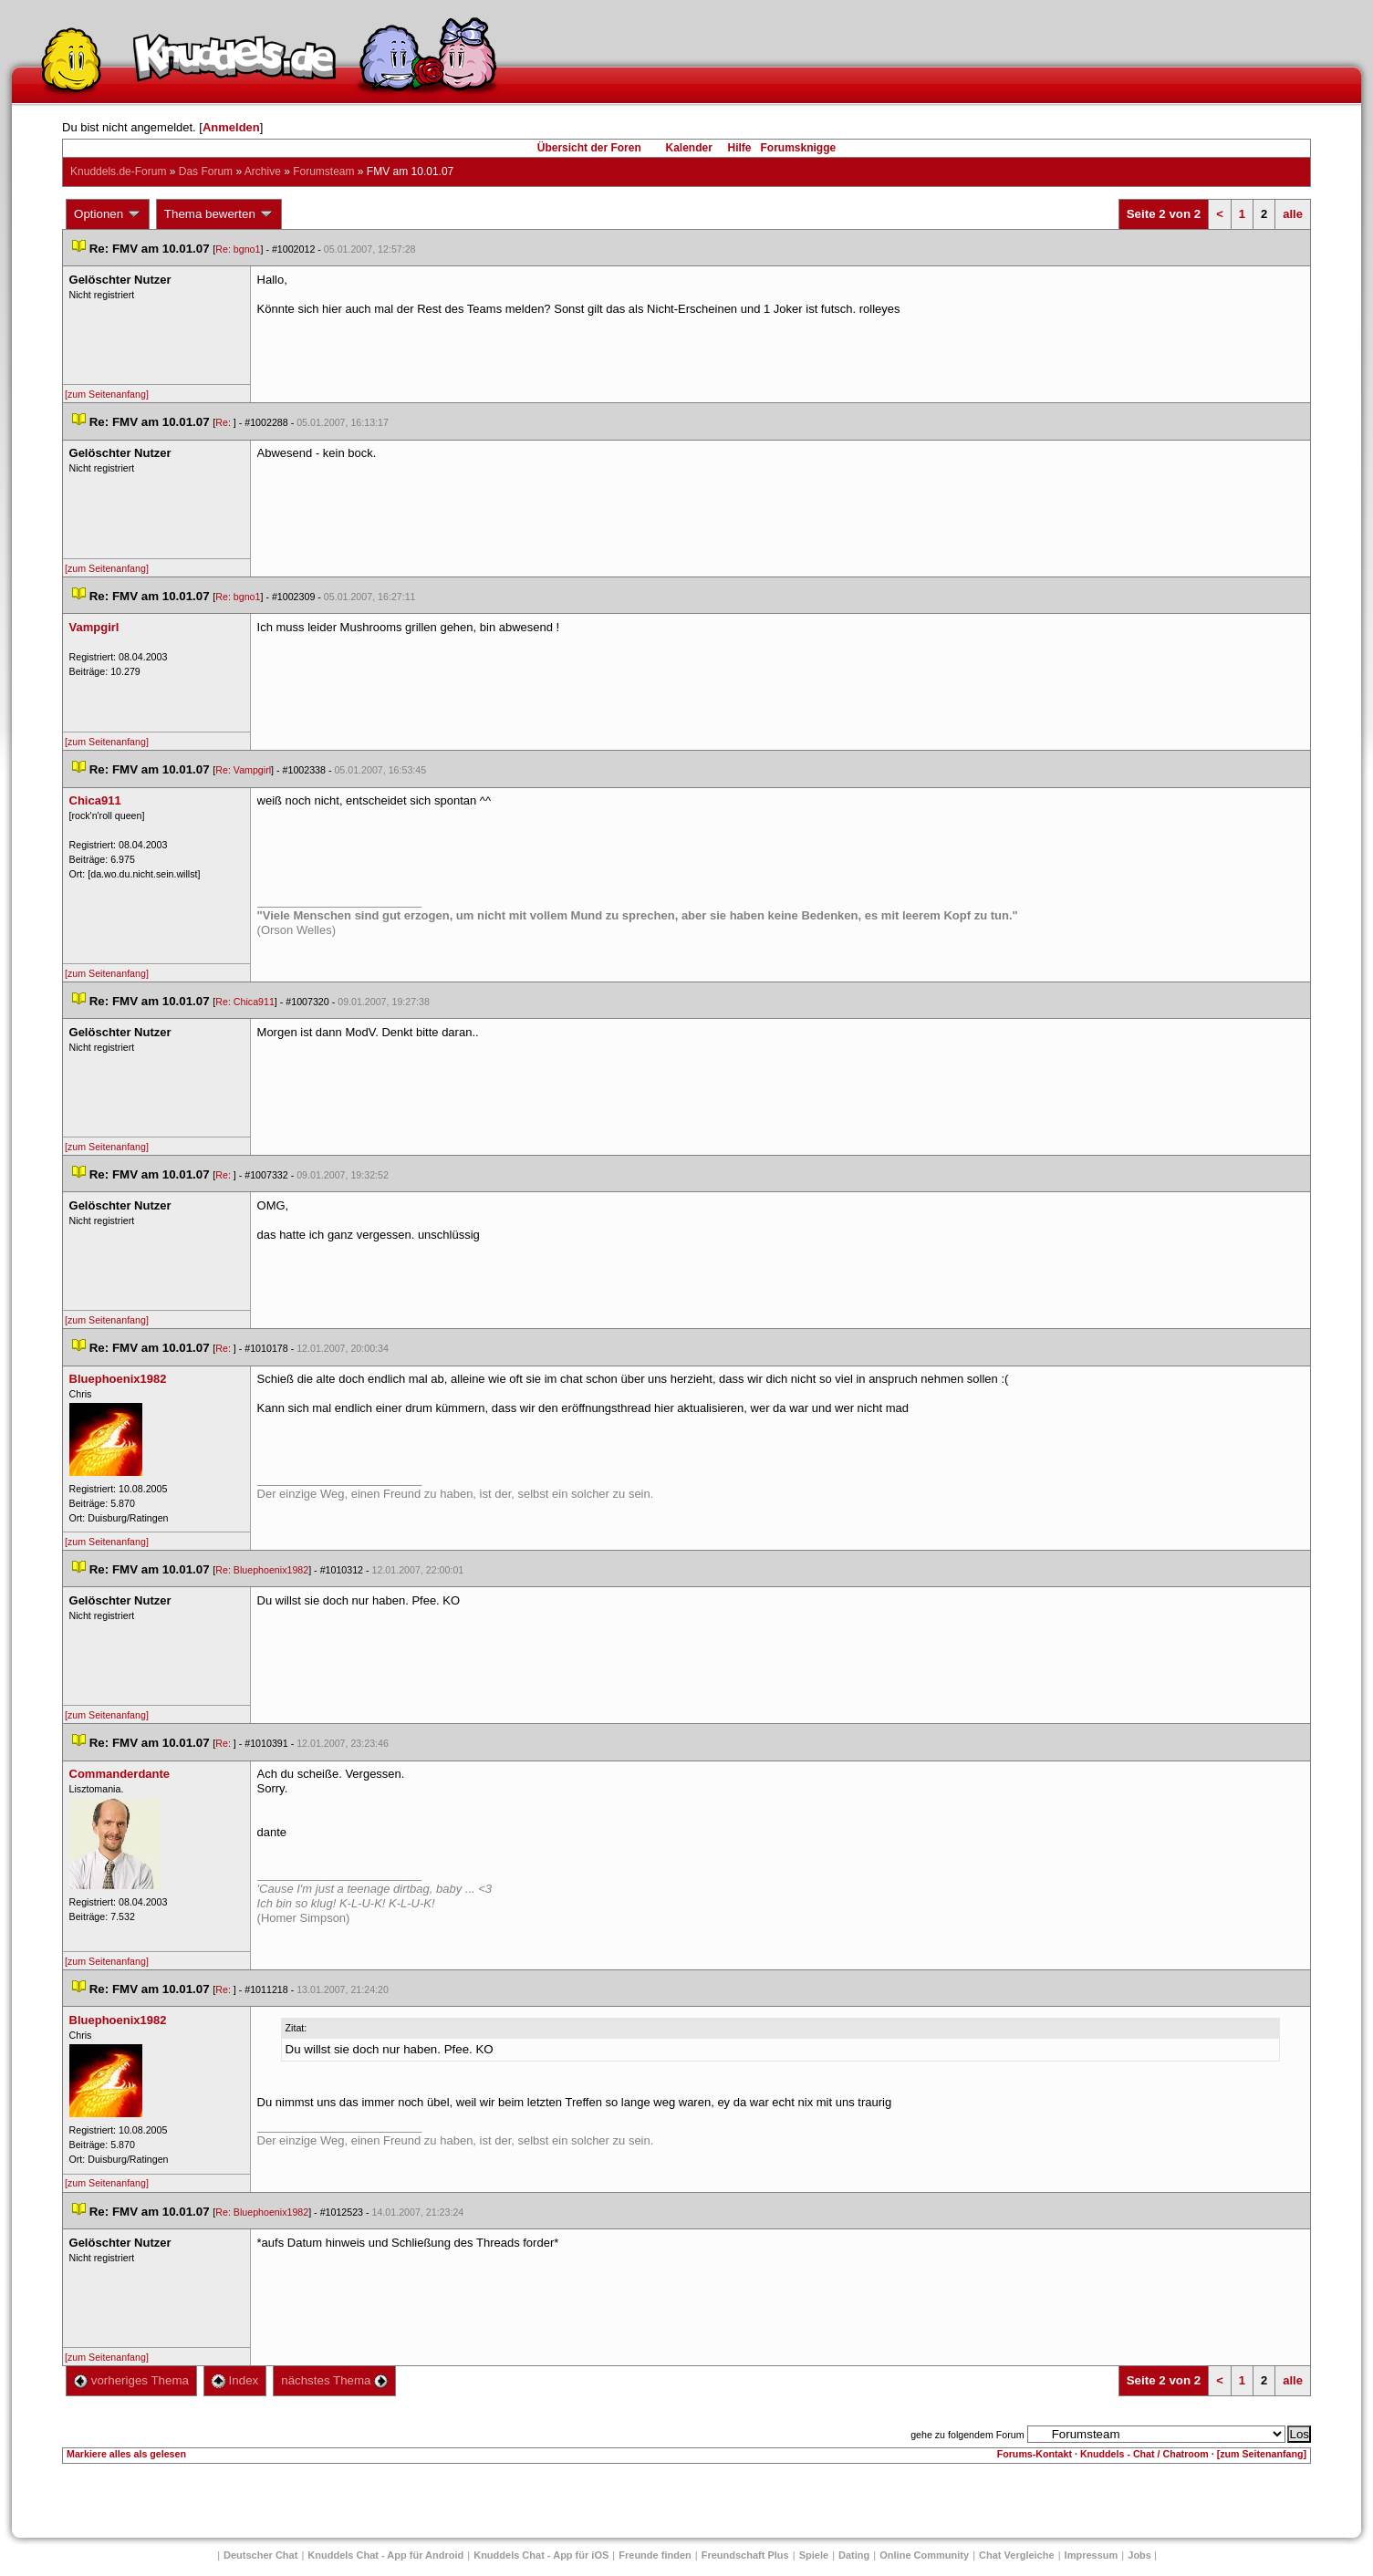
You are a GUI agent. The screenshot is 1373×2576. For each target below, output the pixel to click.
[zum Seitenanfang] (107, 394)
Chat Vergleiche (1017, 2555)
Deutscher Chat (260, 2555)
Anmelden (231, 127)
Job (1139, 2555)
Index (235, 2380)
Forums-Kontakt (1034, 2453)
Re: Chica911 (245, 1001)
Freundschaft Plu (745, 2555)
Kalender (688, 147)
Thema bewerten (219, 214)
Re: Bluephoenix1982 (261, 1569)
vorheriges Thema (131, 2380)
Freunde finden (655, 2555)
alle (1293, 214)
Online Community (924, 2555)
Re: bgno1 (237, 249)
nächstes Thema (334, 2380)
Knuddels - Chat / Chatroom (1144, 2453)
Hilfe (740, 147)
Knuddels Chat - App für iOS (540, 2555)
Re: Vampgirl (243, 769)
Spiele (813, 2555)
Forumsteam (323, 171)
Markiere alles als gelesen (126, 2453)
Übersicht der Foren (589, 147)
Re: (224, 422)
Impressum (1091, 2555)
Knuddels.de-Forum (118, 171)
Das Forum (206, 171)
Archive (262, 171)
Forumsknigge (799, 147)
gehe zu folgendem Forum (967, 2434)
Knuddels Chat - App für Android (385, 2555)
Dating (853, 2555)
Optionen (107, 214)
